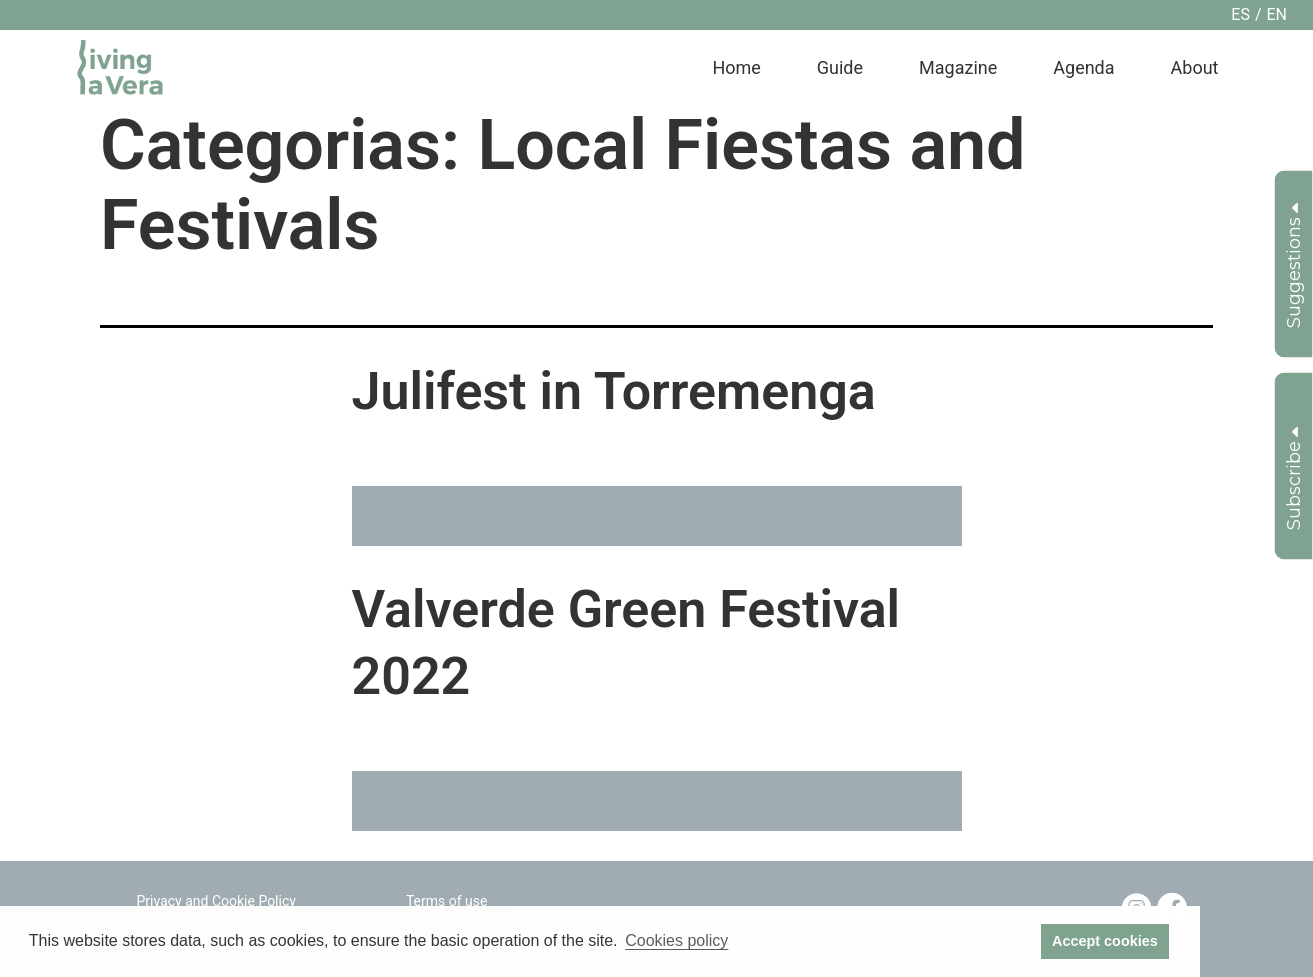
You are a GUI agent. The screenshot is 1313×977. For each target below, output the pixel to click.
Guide (840, 67)
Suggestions (1294, 265)
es (1240, 14)
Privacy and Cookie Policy (216, 901)
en (1276, 14)
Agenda (1083, 67)
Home (736, 67)
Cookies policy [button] (676, 940)
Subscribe (1294, 478)
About (1195, 67)
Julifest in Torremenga (614, 391)
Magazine (958, 67)
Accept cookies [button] (1105, 941)
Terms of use (447, 901)
